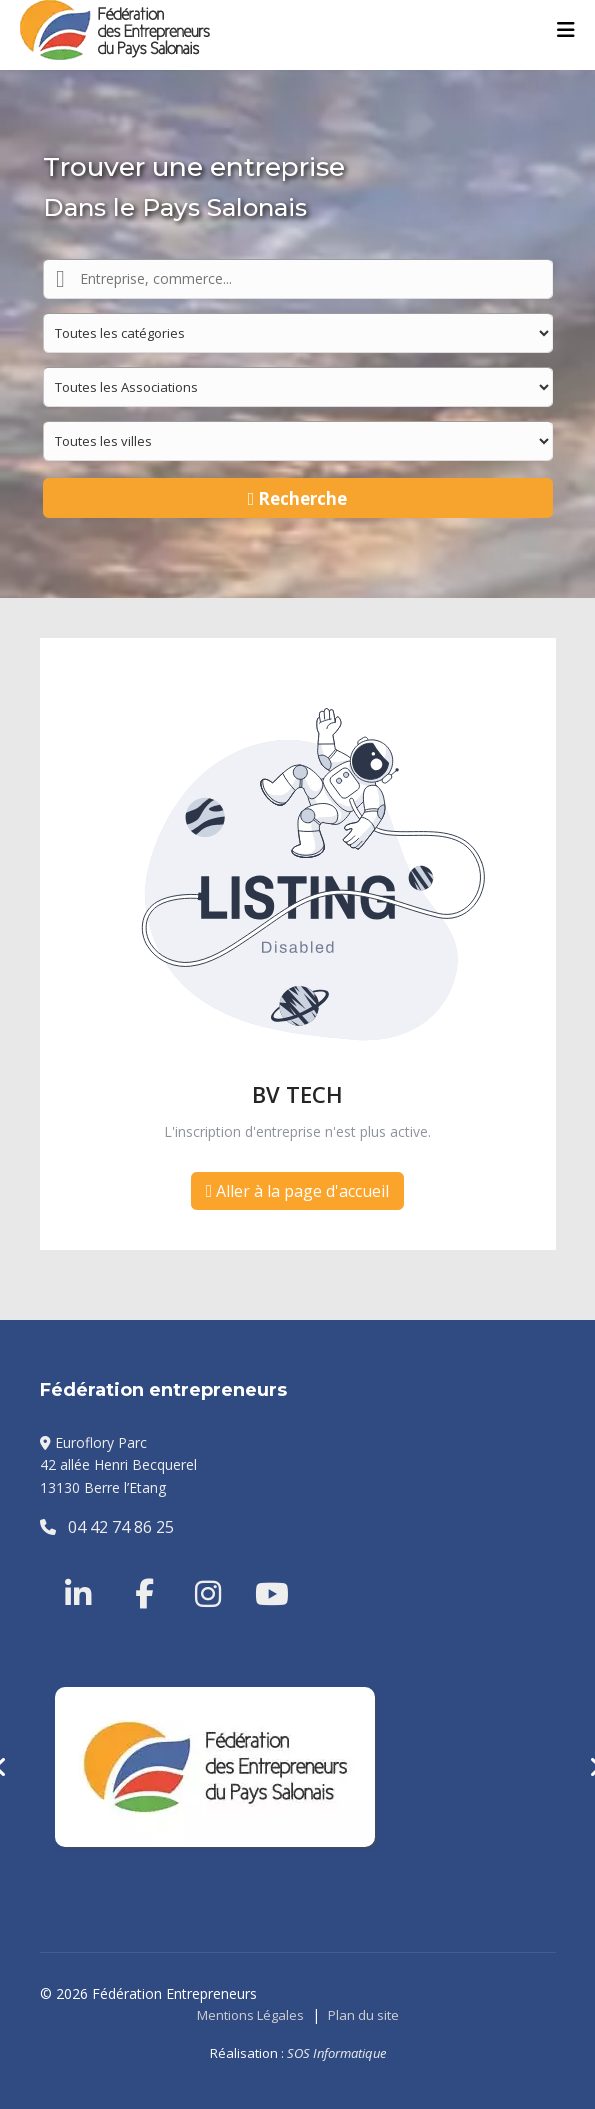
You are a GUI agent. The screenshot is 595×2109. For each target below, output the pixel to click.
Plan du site (363, 2015)
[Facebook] (135, 1570)
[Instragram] (195, 1570)
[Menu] (566, 30)
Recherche (298, 498)
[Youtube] (255, 1570)
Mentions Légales (250, 2015)
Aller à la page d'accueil (298, 1191)
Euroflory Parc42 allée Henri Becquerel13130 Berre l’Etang (118, 1465)
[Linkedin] (80, 1570)
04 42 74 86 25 (107, 1527)
